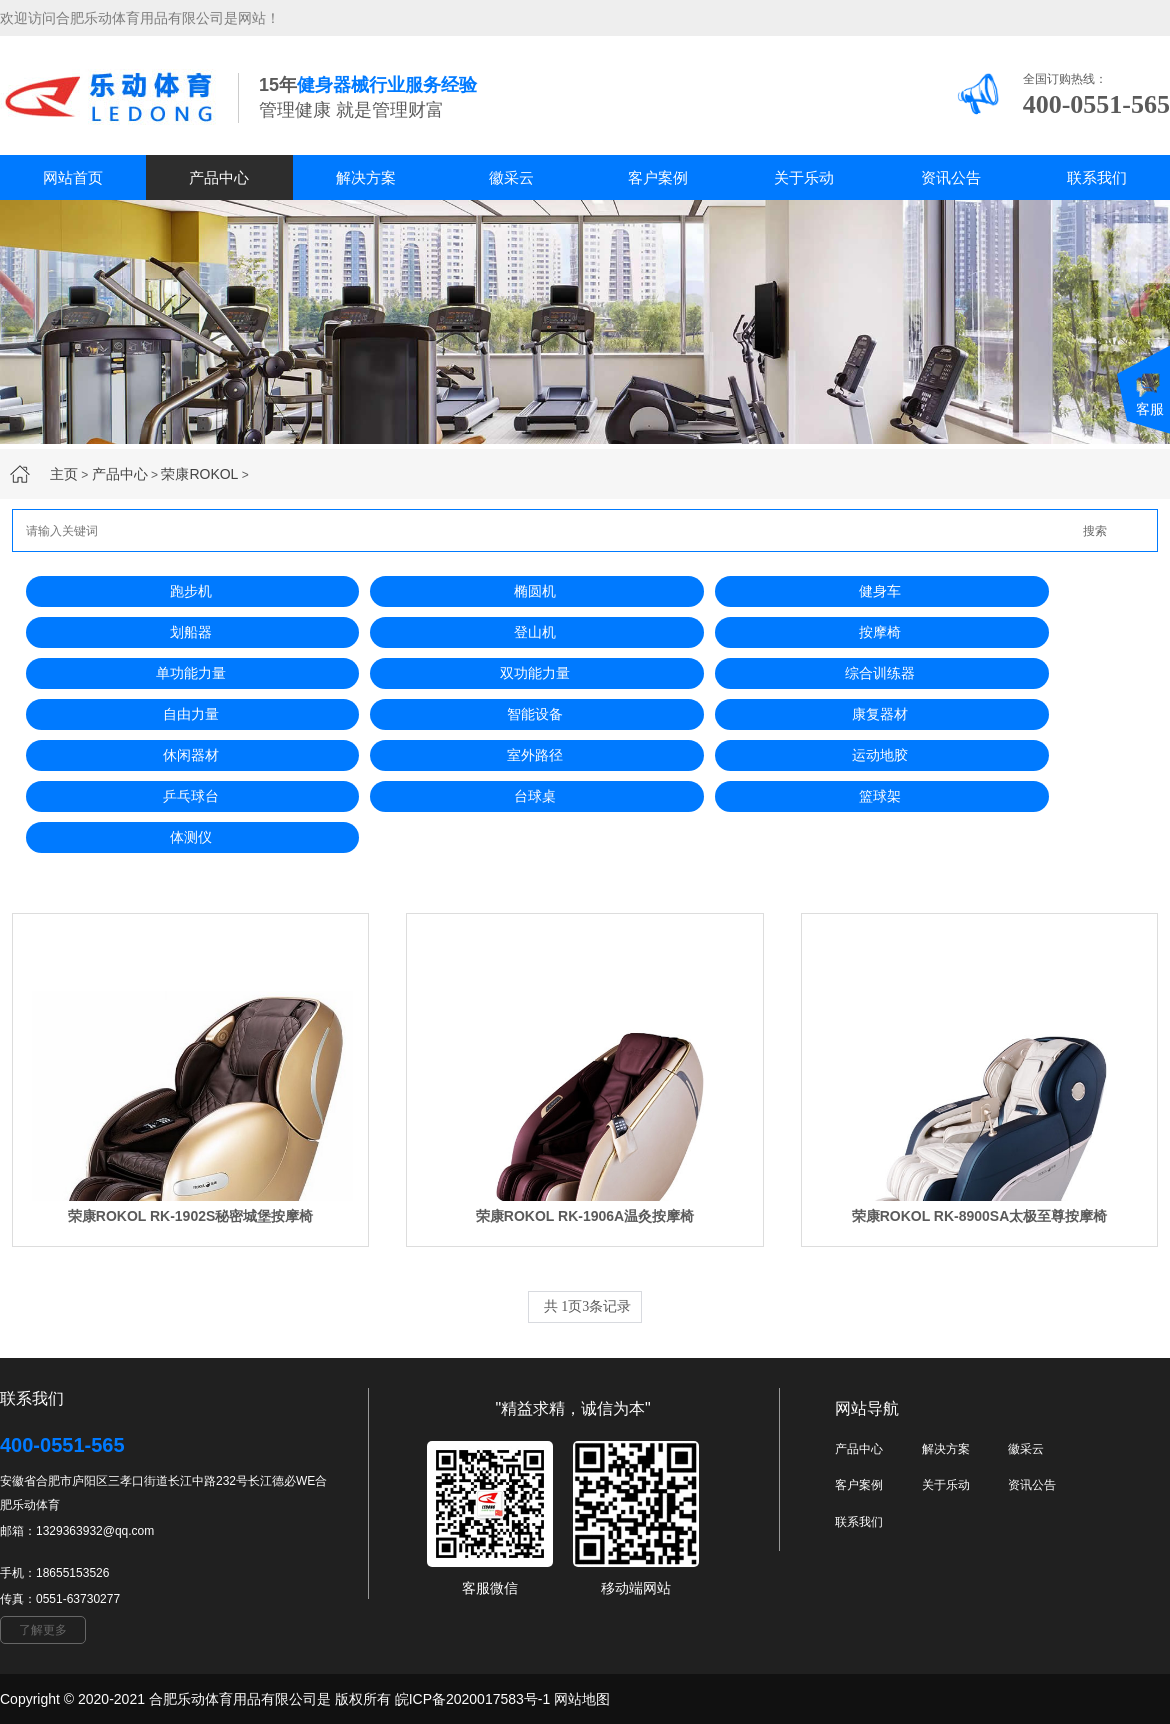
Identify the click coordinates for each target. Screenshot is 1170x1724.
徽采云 (511, 177)
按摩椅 (880, 632)
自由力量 (191, 714)
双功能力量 (535, 673)
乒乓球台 (191, 796)
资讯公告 (951, 177)
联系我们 (1097, 177)
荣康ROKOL (199, 474)
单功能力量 (191, 673)
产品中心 (219, 177)
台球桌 (535, 796)
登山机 (535, 632)
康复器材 (880, 714)
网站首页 (73, 177)
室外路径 (535, 755)
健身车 (880, 591)
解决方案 (366, 177)
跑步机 (191, 591)
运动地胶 (880, 755)
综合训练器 (880, 673)
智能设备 (535, 714)
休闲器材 (191, 755)
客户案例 (658, 177)
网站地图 (582, 1699)
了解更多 (43, 1630)
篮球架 (880, 796)
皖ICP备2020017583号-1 (473, 1699)
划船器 (191, 632)
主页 (64, 474)
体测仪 (191, 837)
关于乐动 (804, 177)
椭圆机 (535, 591)
